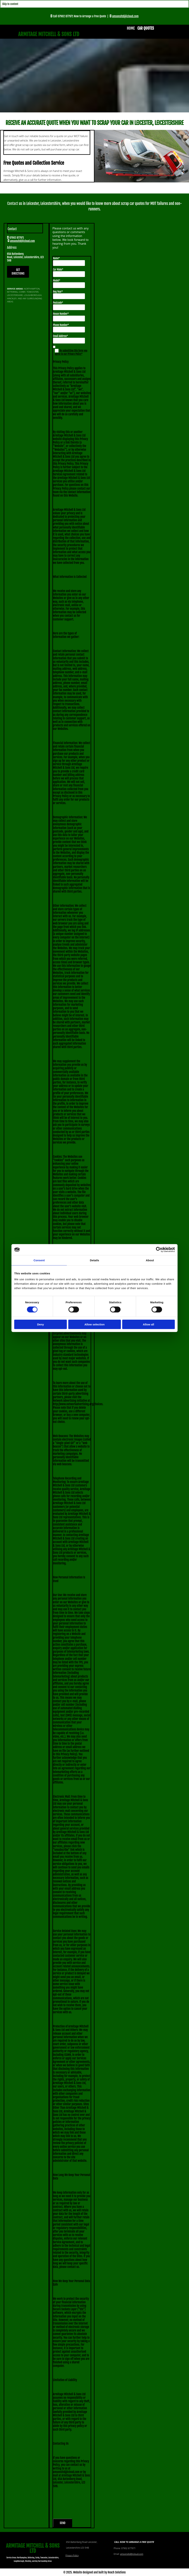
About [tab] (150, 1260)
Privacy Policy (72, 2555)
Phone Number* (61, 325)
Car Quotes (145, 28)
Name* (56, 258)
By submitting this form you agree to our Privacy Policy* (71, 352)
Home (131, 28)
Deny (40, 1324)
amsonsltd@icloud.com (125, 16)
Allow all (148, 1324)
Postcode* (58, 302)
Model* (56, 280)
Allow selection (94, 1324)
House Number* (61, 313)
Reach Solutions (117, 2572)
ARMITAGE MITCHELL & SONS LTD (48, 34)
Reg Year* (58, 291)
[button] (18, 272)
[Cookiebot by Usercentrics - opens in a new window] (158, 1249)
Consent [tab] (39, 1260)
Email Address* (60, 336)
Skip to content (10, 4)
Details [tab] (94, 1260)
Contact (12, 203)
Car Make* (58, 269)
